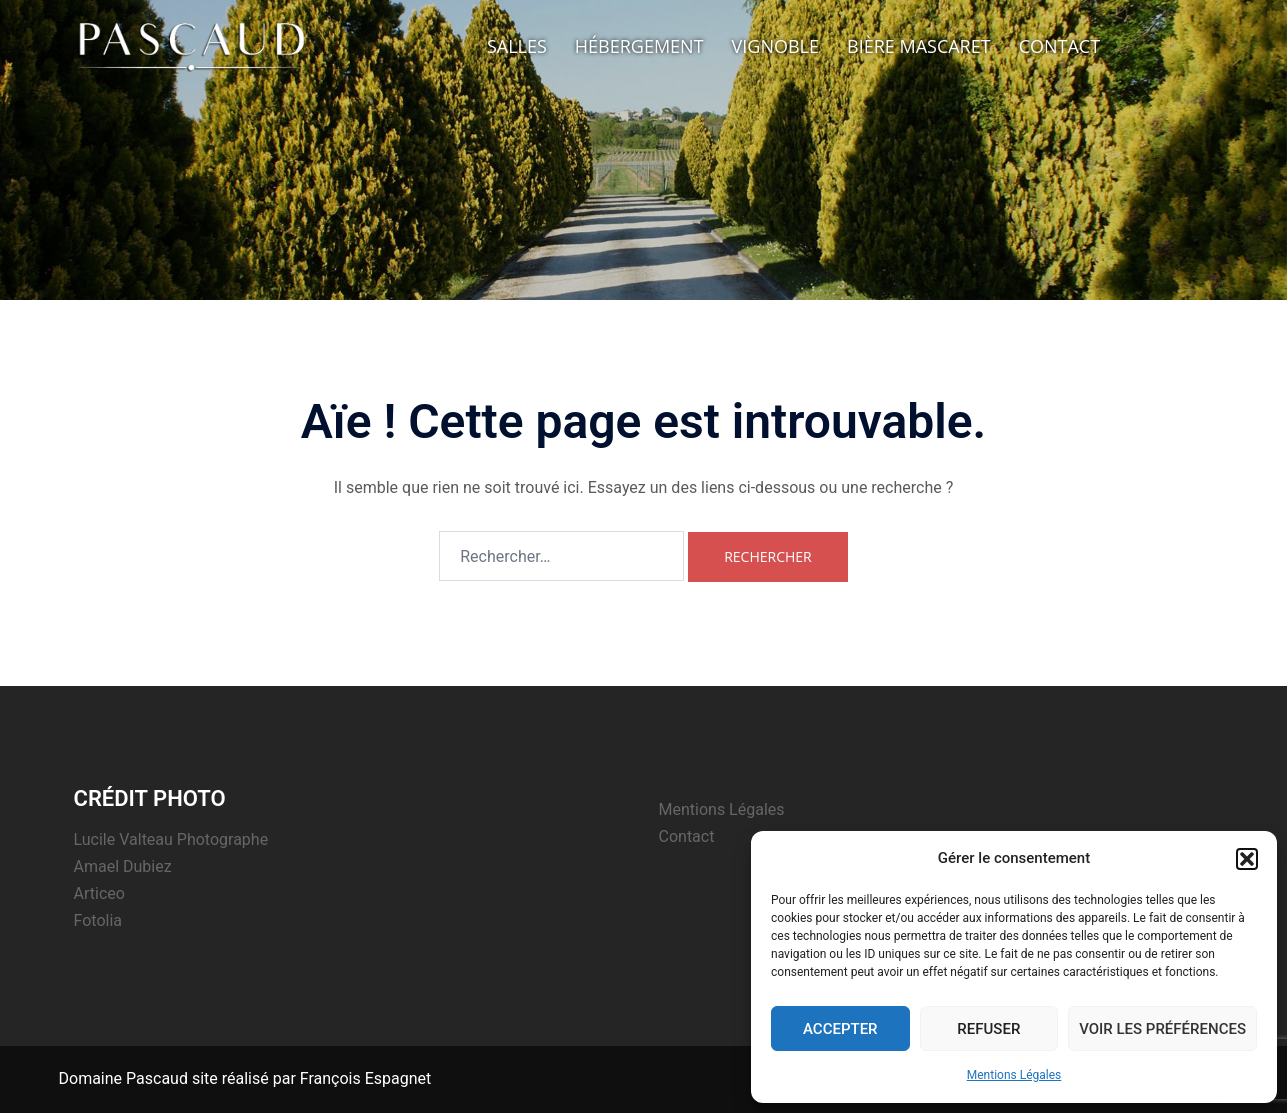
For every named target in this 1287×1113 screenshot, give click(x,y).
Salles (517, 46)
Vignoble (775, 46)
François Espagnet (365, 1078)
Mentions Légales (1014, 1075)
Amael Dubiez (123, 866)
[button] (1247, 859)
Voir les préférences (1162, 1029)
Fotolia (98, 920)
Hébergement (639, 46)
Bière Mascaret (919, 46)
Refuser (988, 1029)
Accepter (840, 1029)
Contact (1059, 46)
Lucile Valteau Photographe (171, 839)
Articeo (99, 893)
